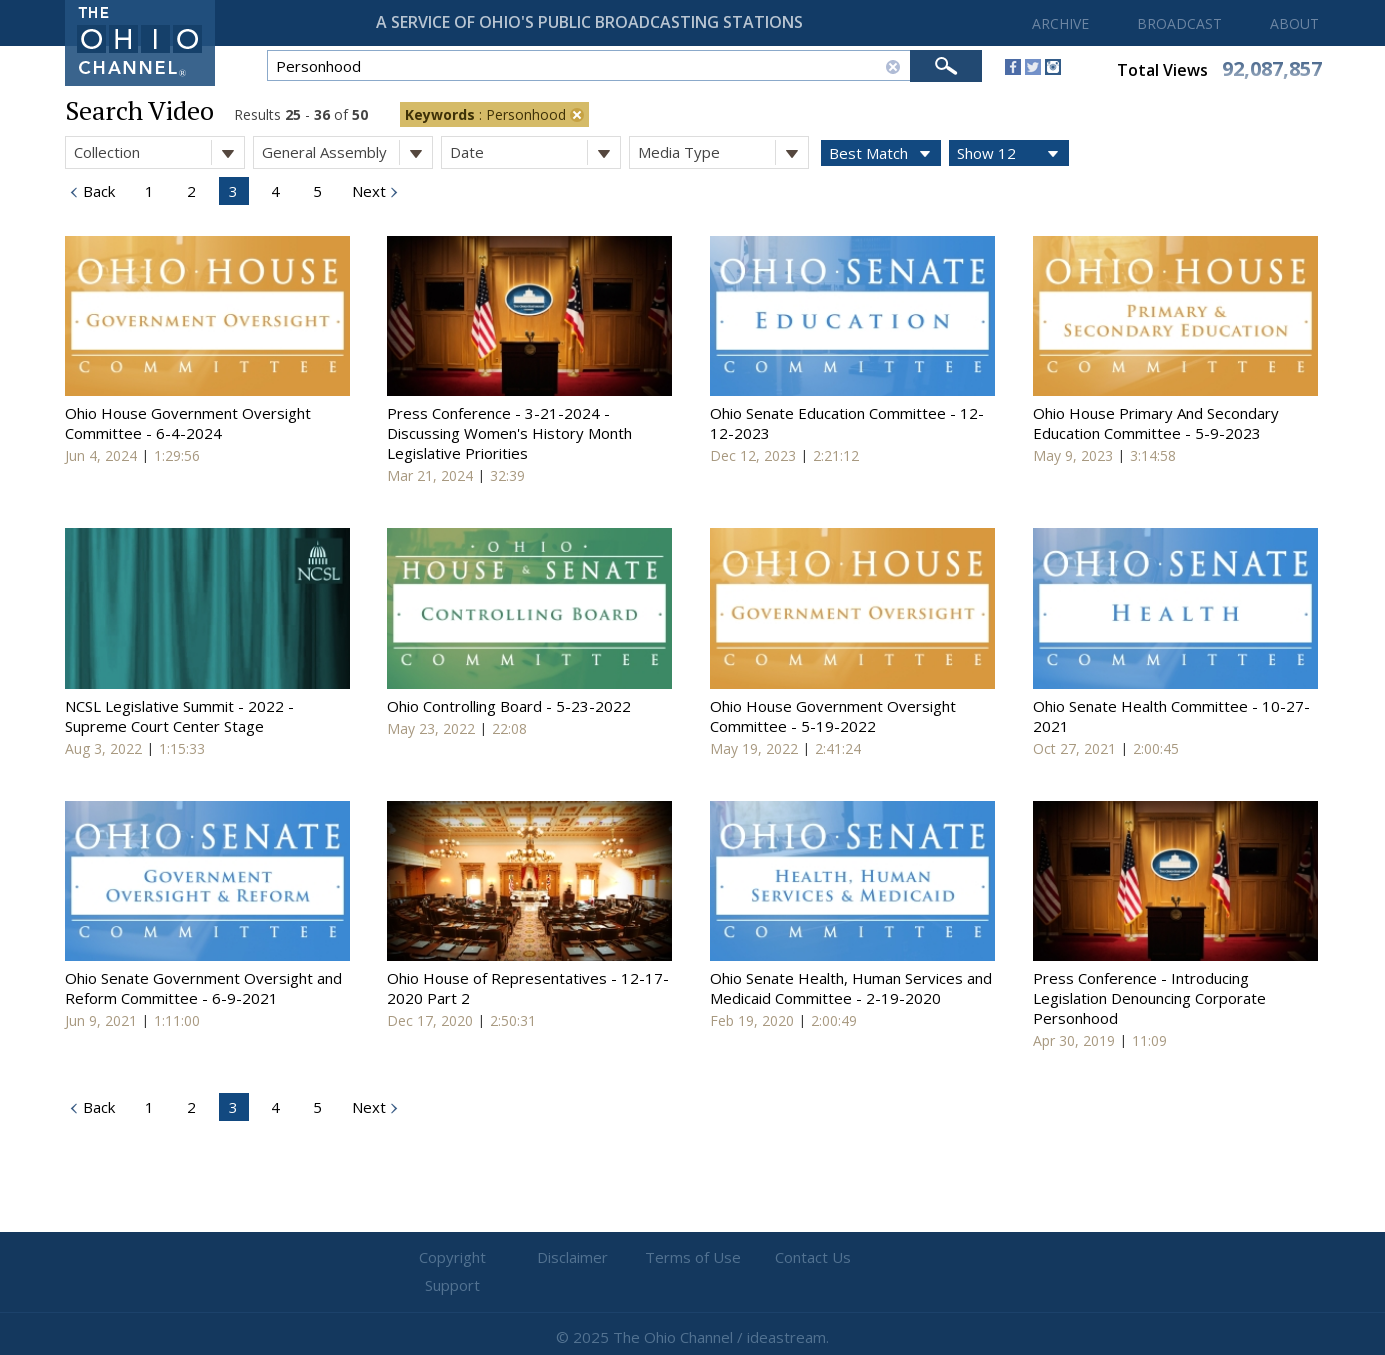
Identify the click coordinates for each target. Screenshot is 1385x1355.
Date (535, 152)
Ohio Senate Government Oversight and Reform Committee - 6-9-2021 (203, 988)
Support (932, 1258)
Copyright (452, 1258)
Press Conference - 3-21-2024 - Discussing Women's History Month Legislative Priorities (509, 433)
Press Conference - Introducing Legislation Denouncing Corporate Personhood (1149, 998)
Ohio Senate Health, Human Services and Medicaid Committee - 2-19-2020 (851, 988)
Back (97, 191)
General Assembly (347, 152)
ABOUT (1294, 23)
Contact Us (813, 1258)
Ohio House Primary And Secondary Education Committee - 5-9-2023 (1156, 423)
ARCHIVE (1060, 23)
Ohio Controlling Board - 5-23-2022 (509, 706)
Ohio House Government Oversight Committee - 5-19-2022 (833, 716)
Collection (159, 152)
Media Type (723, 152)
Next (367, 191)
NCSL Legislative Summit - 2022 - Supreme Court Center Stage (179, 716)
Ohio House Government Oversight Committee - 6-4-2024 (188, 423)
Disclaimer (572, 1258)
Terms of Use (693, 1258)
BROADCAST (1179, 23)
